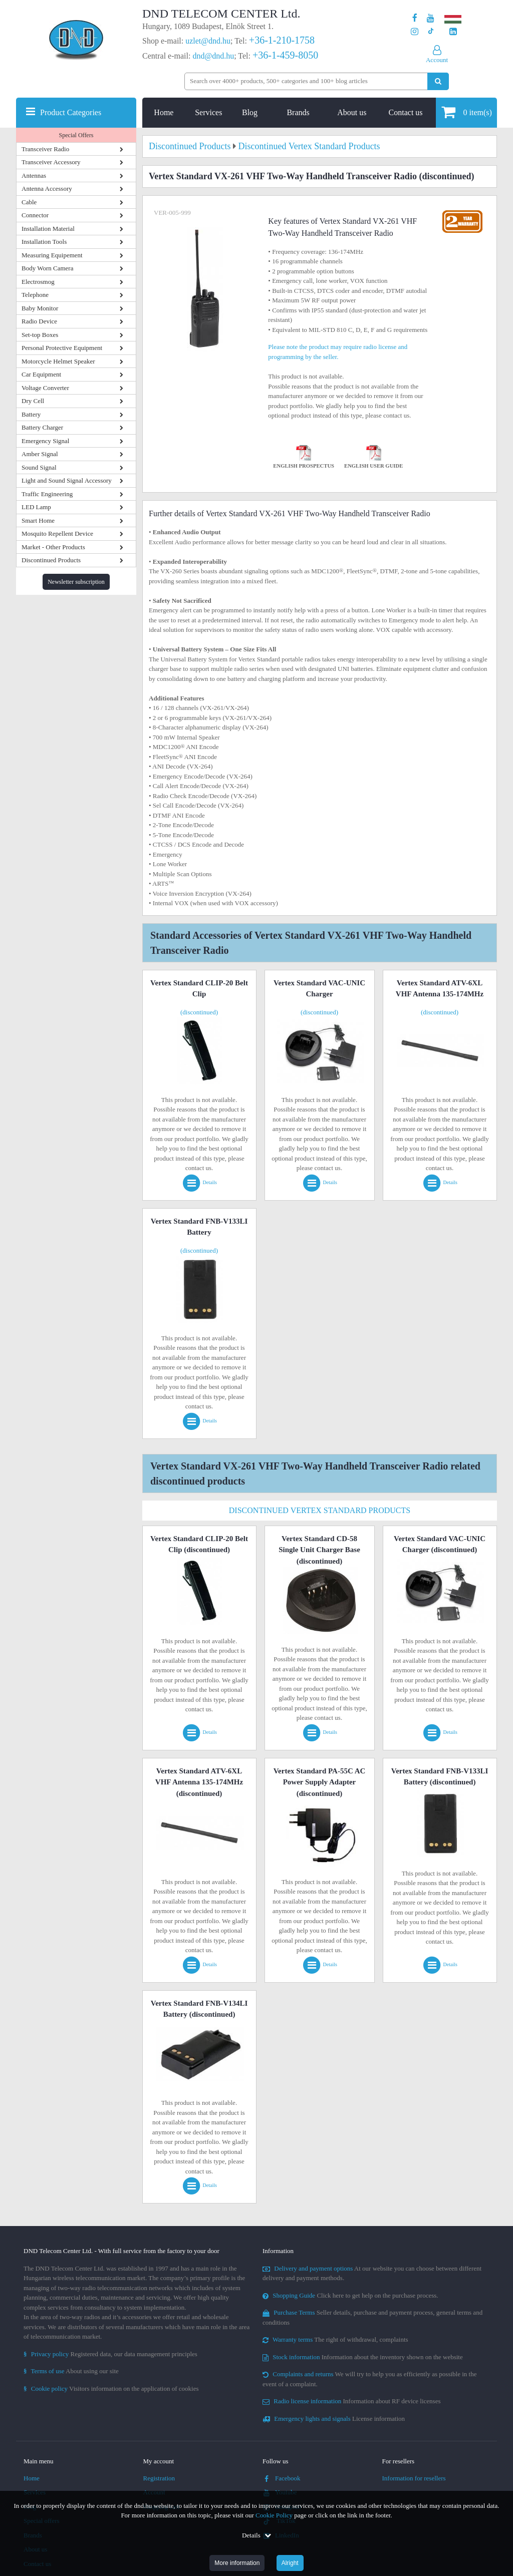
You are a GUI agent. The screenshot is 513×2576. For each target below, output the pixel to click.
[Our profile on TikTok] (430, 32)
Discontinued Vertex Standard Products (319, 1510)
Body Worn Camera (47, 268)
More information (237, 2562)
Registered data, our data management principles (110, 2354)
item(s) (466, 112)
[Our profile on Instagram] (414, 32)
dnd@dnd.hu (213, 56)
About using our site (71, 2371)
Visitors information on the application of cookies (111, 2388)
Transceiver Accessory (51, 162)
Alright (290, 2562)
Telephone (35, 294)
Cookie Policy (274, 2515)
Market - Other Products (53, 547)
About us (351, 112)
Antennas (34, 175)
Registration (159, 2478)
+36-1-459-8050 (285, 55)
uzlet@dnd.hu (207, 41)
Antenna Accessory (47, 188)
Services (208, 112)
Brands (298, 112)
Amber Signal (40, 454)
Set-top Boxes (40, 334)
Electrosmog (38, 281)
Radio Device (39, 321)
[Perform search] (438, 81)
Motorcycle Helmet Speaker (58, 361)
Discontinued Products (51, 560)
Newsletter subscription (76, 581)
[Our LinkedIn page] (453, 32)
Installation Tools (44, 241)
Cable (29, 202)
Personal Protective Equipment (62, 347)
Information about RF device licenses (351, 2401)
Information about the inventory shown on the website (363, 2357)
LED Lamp (36, 507)
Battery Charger (42, 427)
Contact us (406, 112)
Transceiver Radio (45, 149)
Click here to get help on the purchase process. (350, 2295)
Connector (35, 215)
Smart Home (38, 520)
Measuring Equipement (52, 255)
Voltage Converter (45, 388)
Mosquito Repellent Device (57, 533)
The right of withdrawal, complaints (335, 2339)
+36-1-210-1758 (282, 40)
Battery (31, 414)
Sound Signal (39, 467)
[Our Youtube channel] (430, 18)
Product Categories (70, 112)
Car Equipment (41, 374)
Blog (250, 112)
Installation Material (48, 228)
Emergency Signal (45, 441)
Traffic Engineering (47, 494)
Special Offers (76, 135)
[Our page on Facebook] (414, 18)
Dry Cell (33, 401)
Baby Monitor (40, 308)
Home (163, 112)
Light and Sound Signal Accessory (67, 480)
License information (334, 2418)
